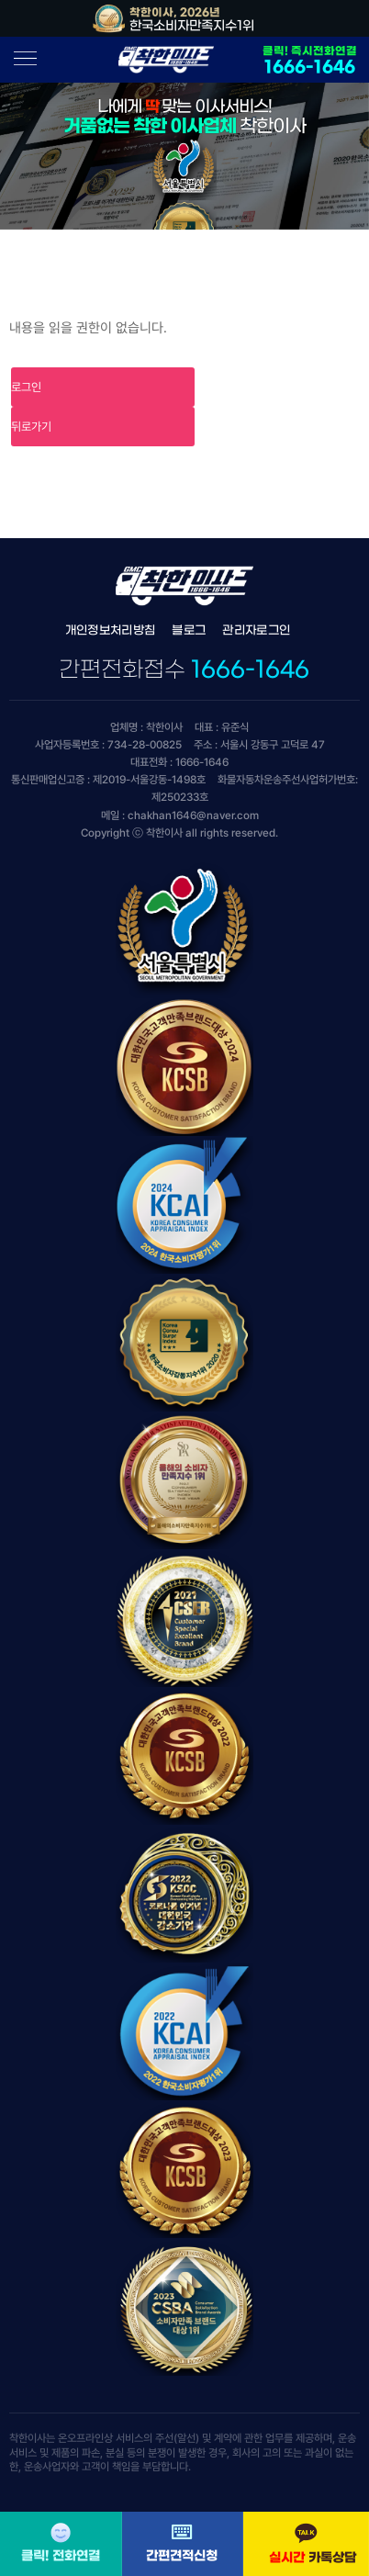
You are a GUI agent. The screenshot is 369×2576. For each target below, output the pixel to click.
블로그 (189, 630)
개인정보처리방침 (110, 630)
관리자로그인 (256, 630)
